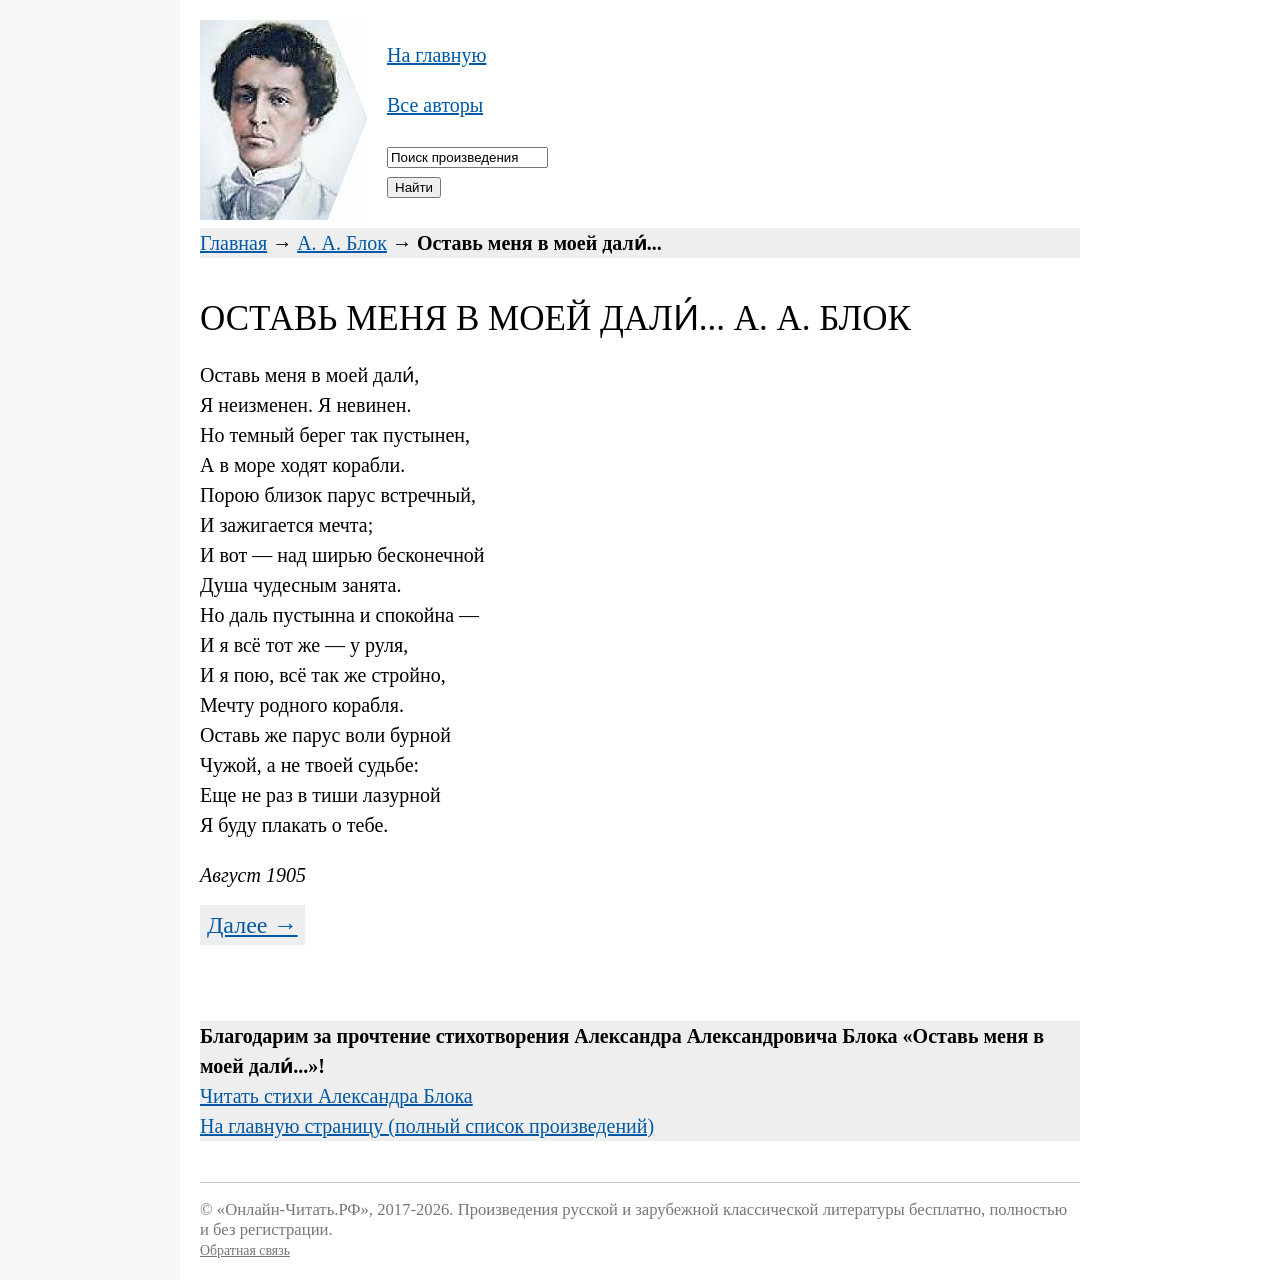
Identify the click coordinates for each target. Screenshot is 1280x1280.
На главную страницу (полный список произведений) (427, 1126)
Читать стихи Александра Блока (336, 1096)
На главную (436, 55)
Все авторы (435, 105)
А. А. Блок (342, 243)
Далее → (252, 925)
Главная (233, 243)
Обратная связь (245, 1250)
